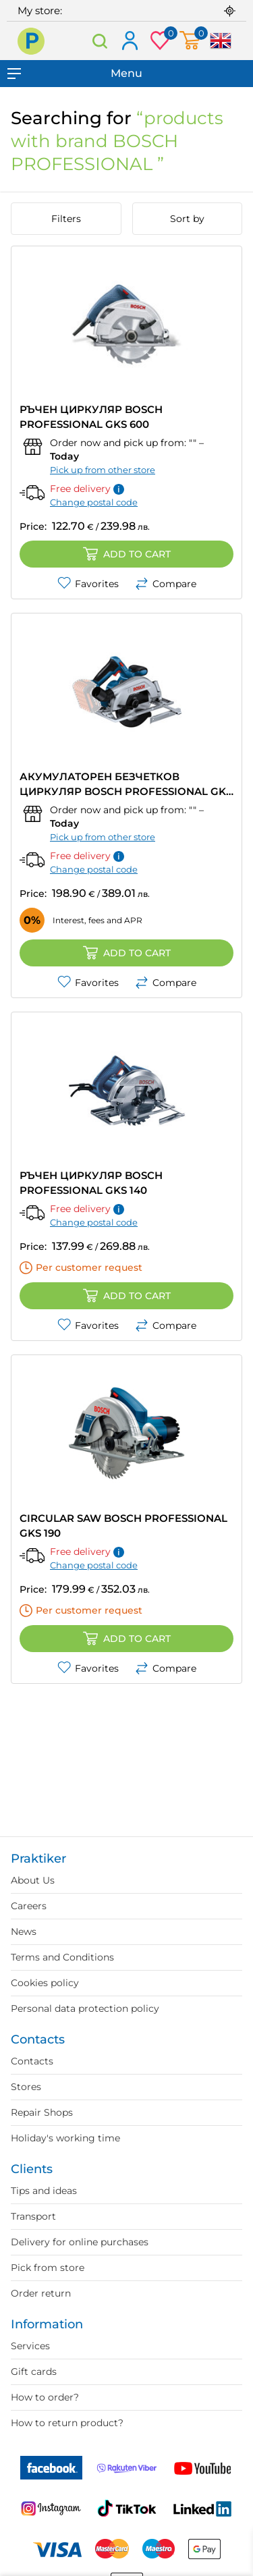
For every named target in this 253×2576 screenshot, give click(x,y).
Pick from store (47, 2268)
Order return (41, 2293)
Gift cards (34, 2371)
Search (100, 41)
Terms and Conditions (62, 1957)
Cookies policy (45, 1983)
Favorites (88, 584)
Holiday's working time (65, 2138)
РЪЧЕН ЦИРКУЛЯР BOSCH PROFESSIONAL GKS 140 (91, 1183)
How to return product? (67, 2423)
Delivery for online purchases (79, 2242)
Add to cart (127, 554)
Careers (29, 1906)
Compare (165, 584)
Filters (66, 219)
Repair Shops (42, 2112)
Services (30, 2346)
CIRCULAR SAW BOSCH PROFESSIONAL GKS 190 (123, 1525)
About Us (33, 1880)
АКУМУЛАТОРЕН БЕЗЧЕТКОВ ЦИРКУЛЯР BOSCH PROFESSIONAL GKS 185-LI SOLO (126, 784)
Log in (129, 41)
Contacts (32, 2061)
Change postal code (94, 502)
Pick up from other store (102, 469)
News (23, 1931)
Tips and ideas (44, 2191)
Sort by (187, 219)
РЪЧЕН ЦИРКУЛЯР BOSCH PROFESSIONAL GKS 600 (91, 417)
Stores (26, 2087)
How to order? (45, 2397)
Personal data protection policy (85, 2008)
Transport (33, 2216)
